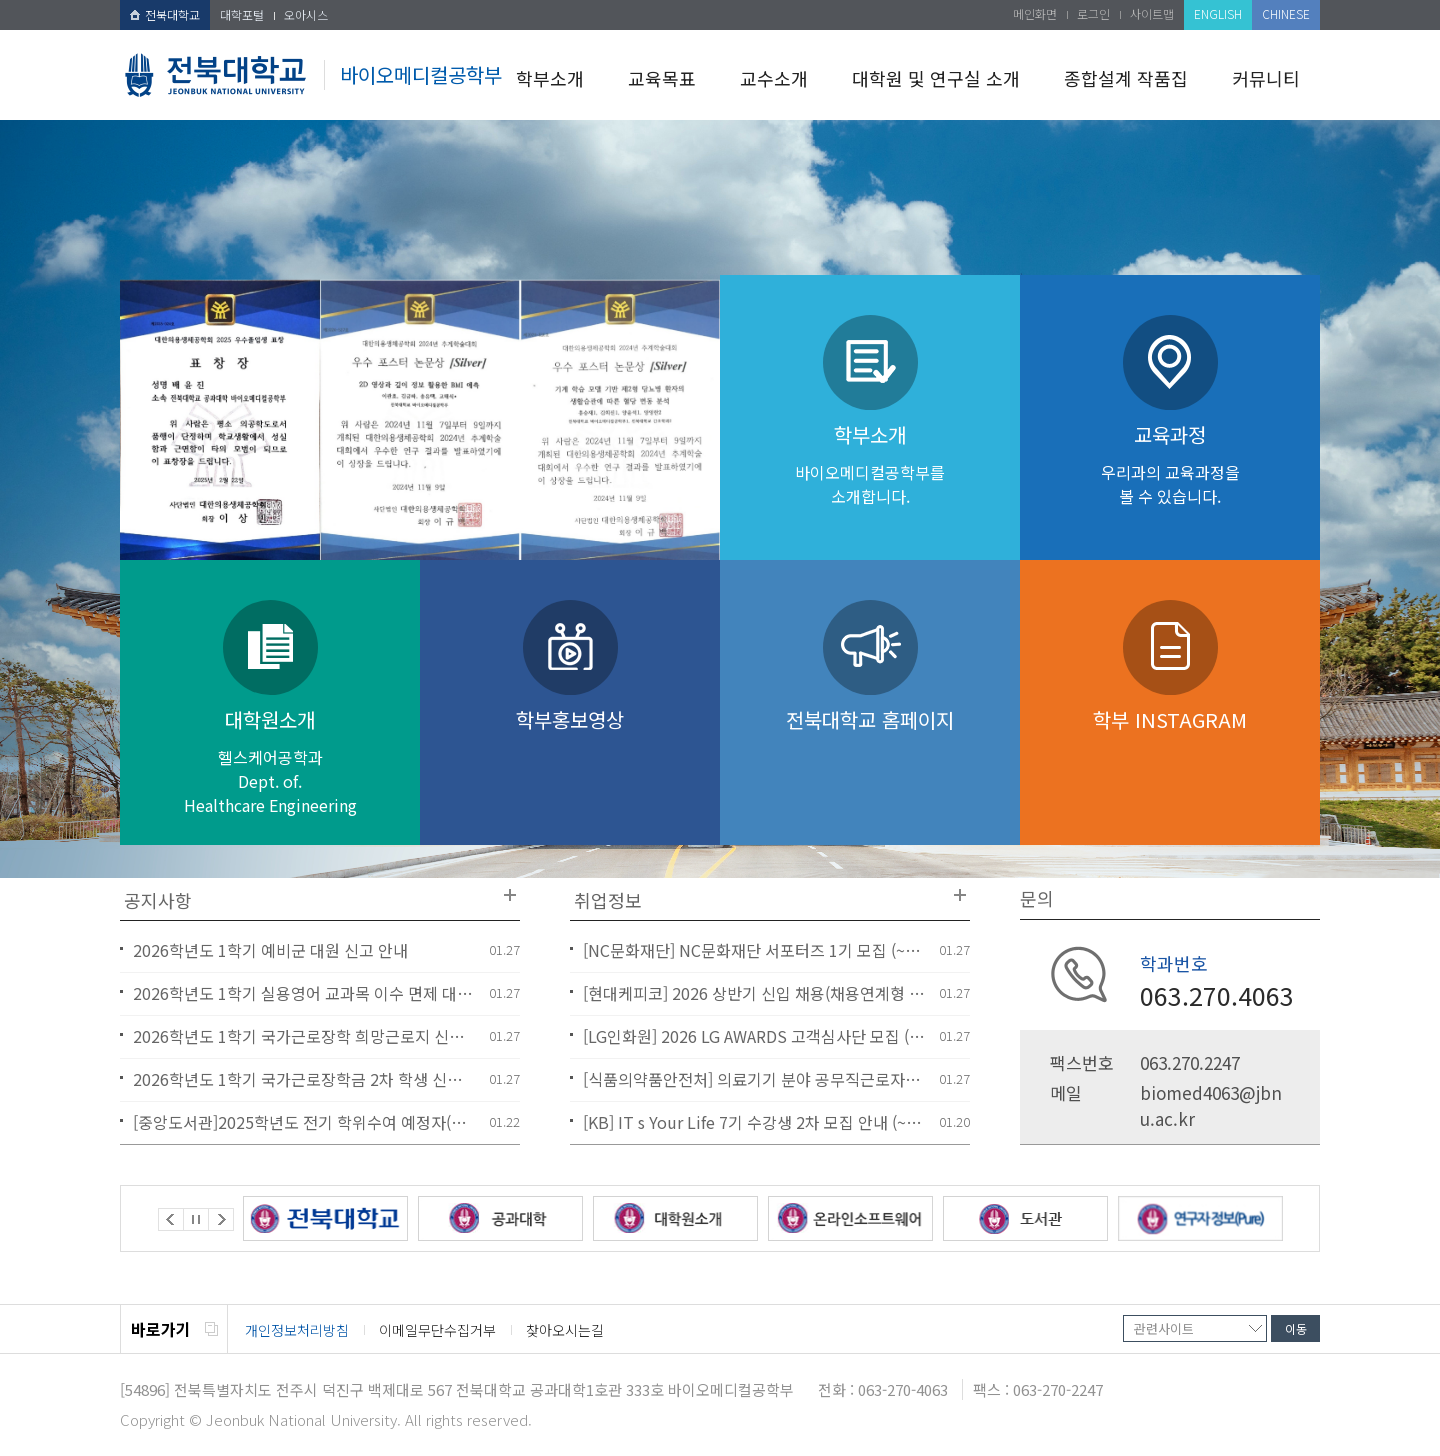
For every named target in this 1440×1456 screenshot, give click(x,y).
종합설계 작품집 (1126, 78)
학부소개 (550, 78)
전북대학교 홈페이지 (870, 719)
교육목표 (662, 78)
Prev (171, 1219)
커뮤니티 (1266, 78)
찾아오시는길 (565, 1330)
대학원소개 (270, 761)
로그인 (1093, 13)
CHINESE (1286, 13)
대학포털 (242, 14)
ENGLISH (1218, 13)
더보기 (510, 895)
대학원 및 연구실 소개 (936, 78)
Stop (196, 1219)
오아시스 (306, 14)
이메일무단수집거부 (437, 1330)
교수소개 (774, 78)
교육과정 (1170, 464)
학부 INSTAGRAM (1170, 719)
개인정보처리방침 (297, 1330)
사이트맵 (1152, 13)
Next (221, 1219)
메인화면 (1035, 13)
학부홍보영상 (570, 725)
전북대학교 (165, 14)
